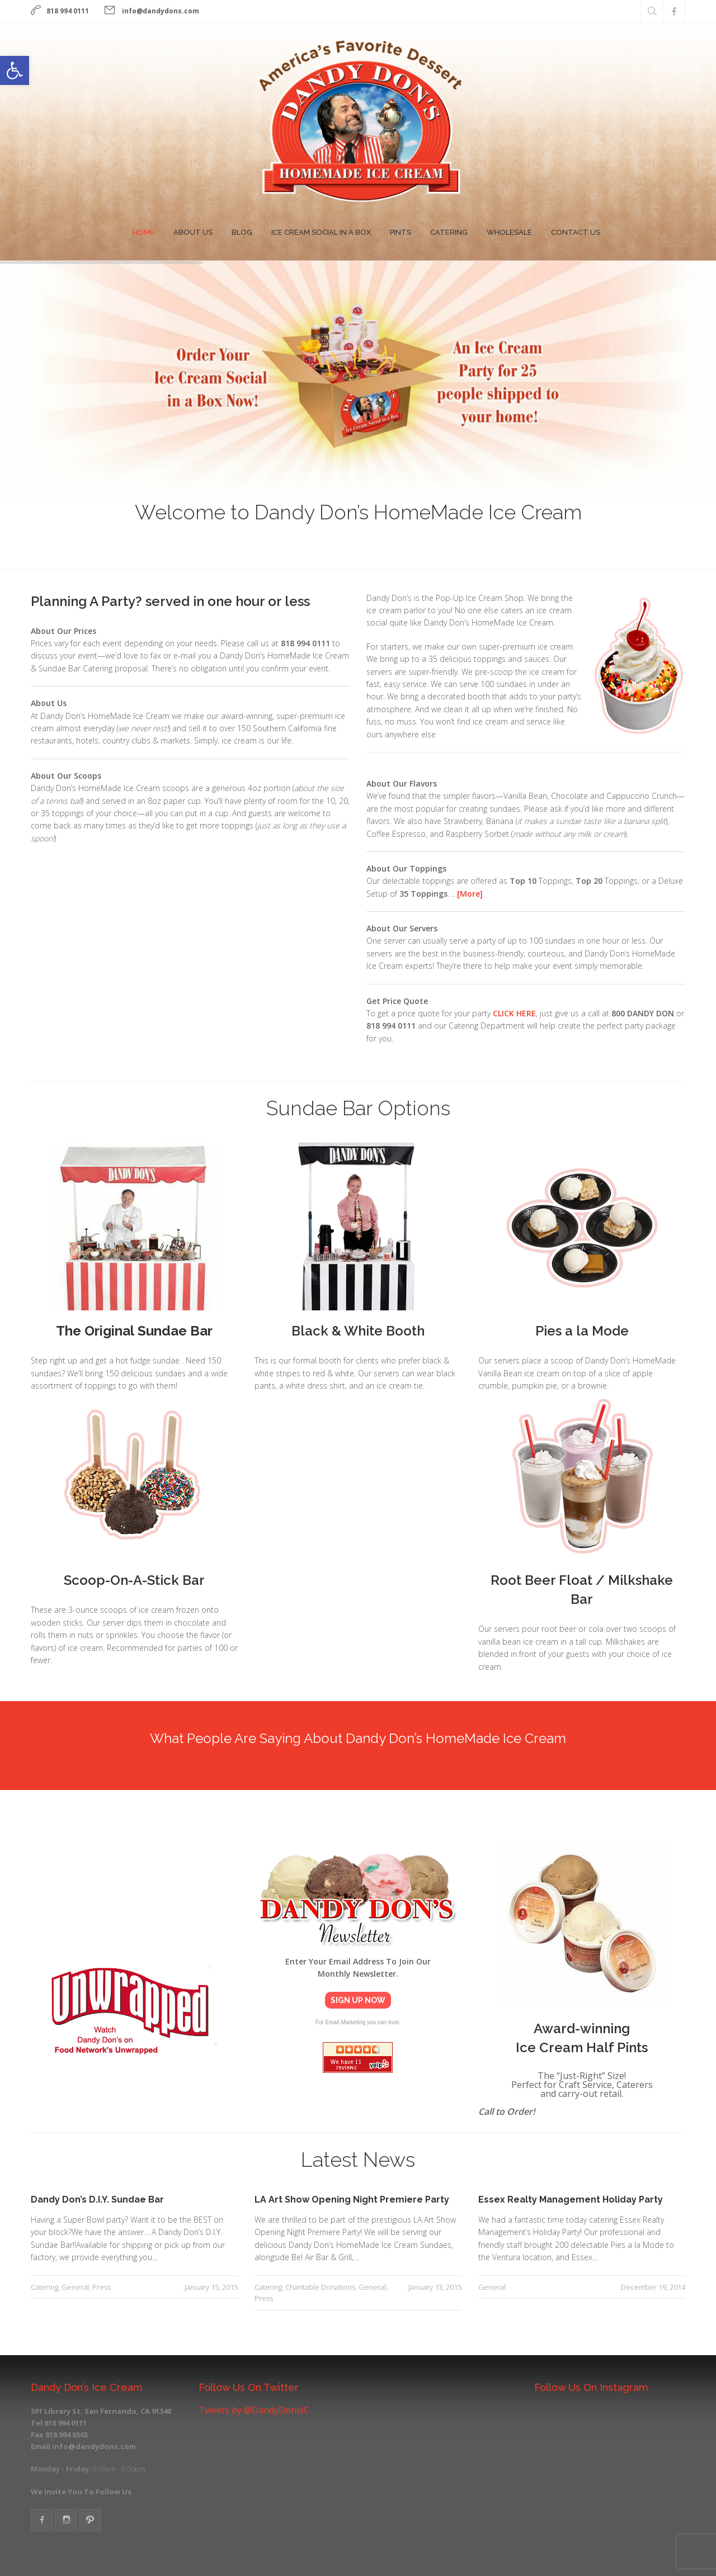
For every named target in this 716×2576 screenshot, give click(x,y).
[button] (14, 70)
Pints (400, 232)
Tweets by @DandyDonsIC (254, 2410)
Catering (449, 232)
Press (101, 2287)
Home (143, 232)
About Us (193, 232)
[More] (470, 893)
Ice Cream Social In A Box (321, 232)
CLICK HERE (514, 1013)
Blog (242, 232)
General (75, 2287)
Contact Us (575, 232)
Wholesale (509, 232)
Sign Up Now (358, 2000)
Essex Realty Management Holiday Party (570, 2199)
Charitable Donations (320, 2287)
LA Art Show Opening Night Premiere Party (352, 2199)
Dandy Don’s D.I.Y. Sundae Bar (97, 2199)
